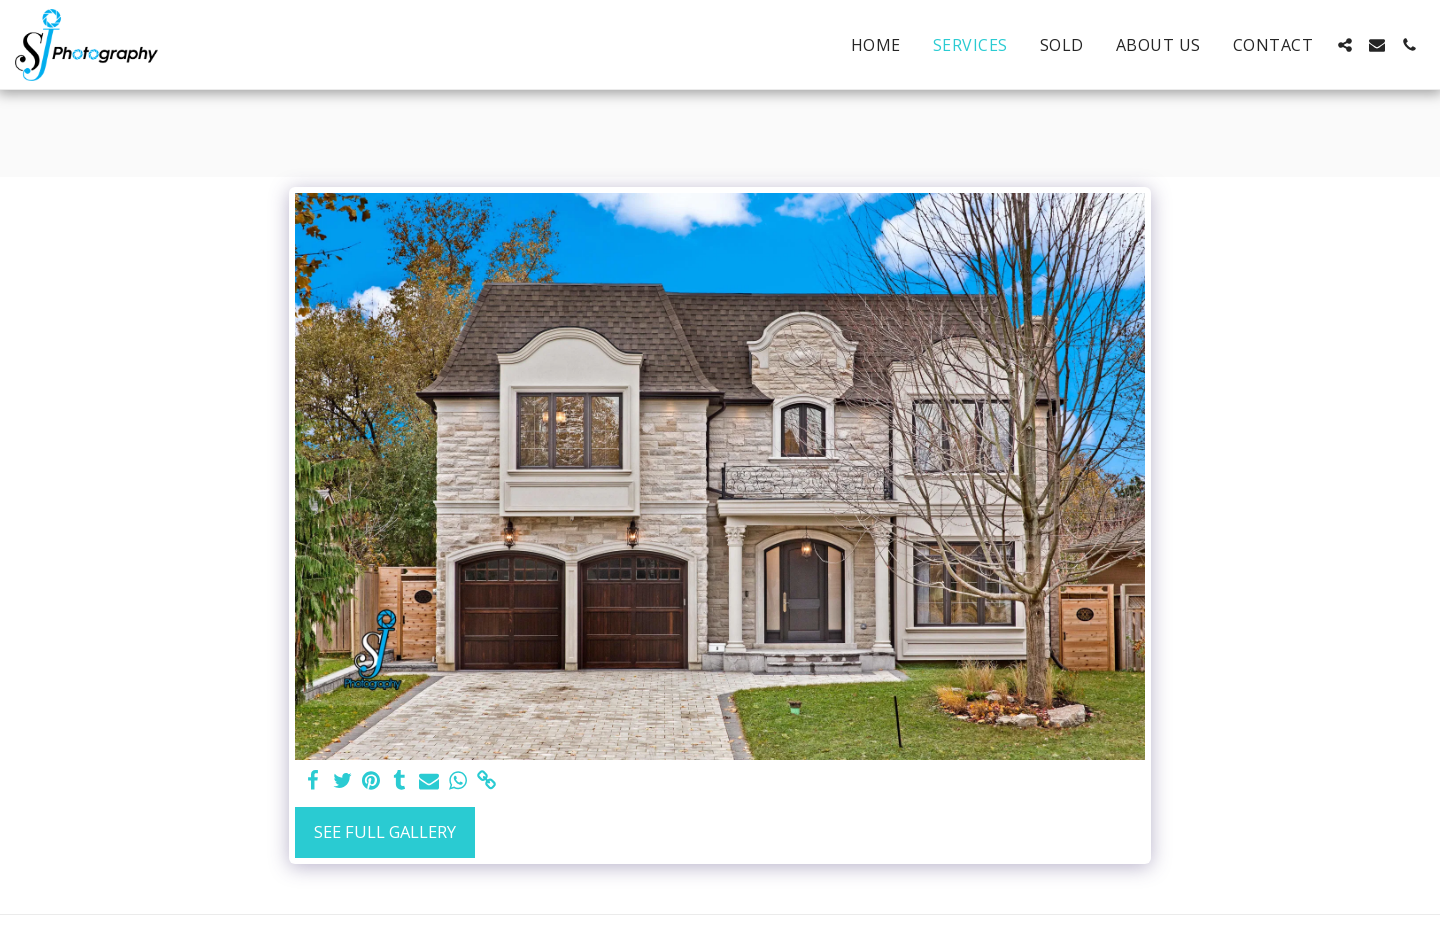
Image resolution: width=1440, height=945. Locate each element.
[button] (1345, 45)
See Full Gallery (385, 831)
